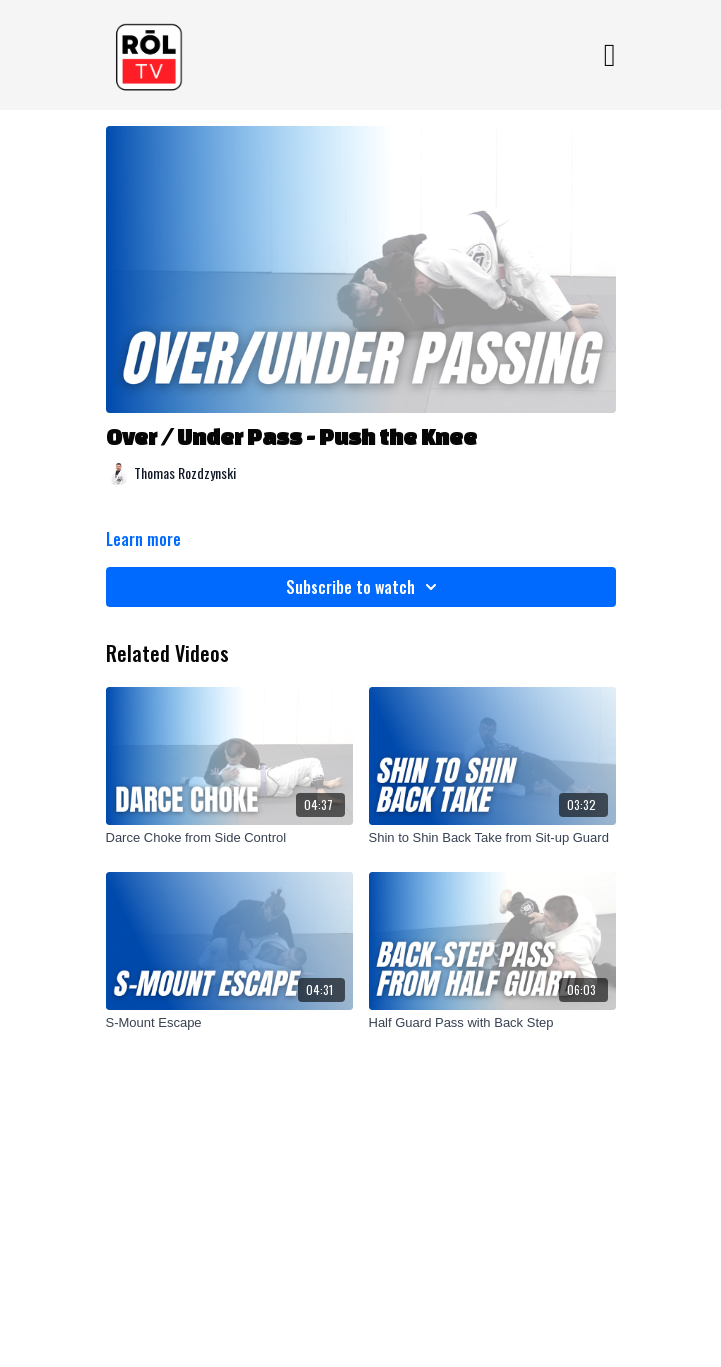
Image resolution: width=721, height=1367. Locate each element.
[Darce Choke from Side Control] (229, 838)
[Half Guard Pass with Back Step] (492, 1023)
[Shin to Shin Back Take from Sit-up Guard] (492, 838)
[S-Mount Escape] (229, 1023)
